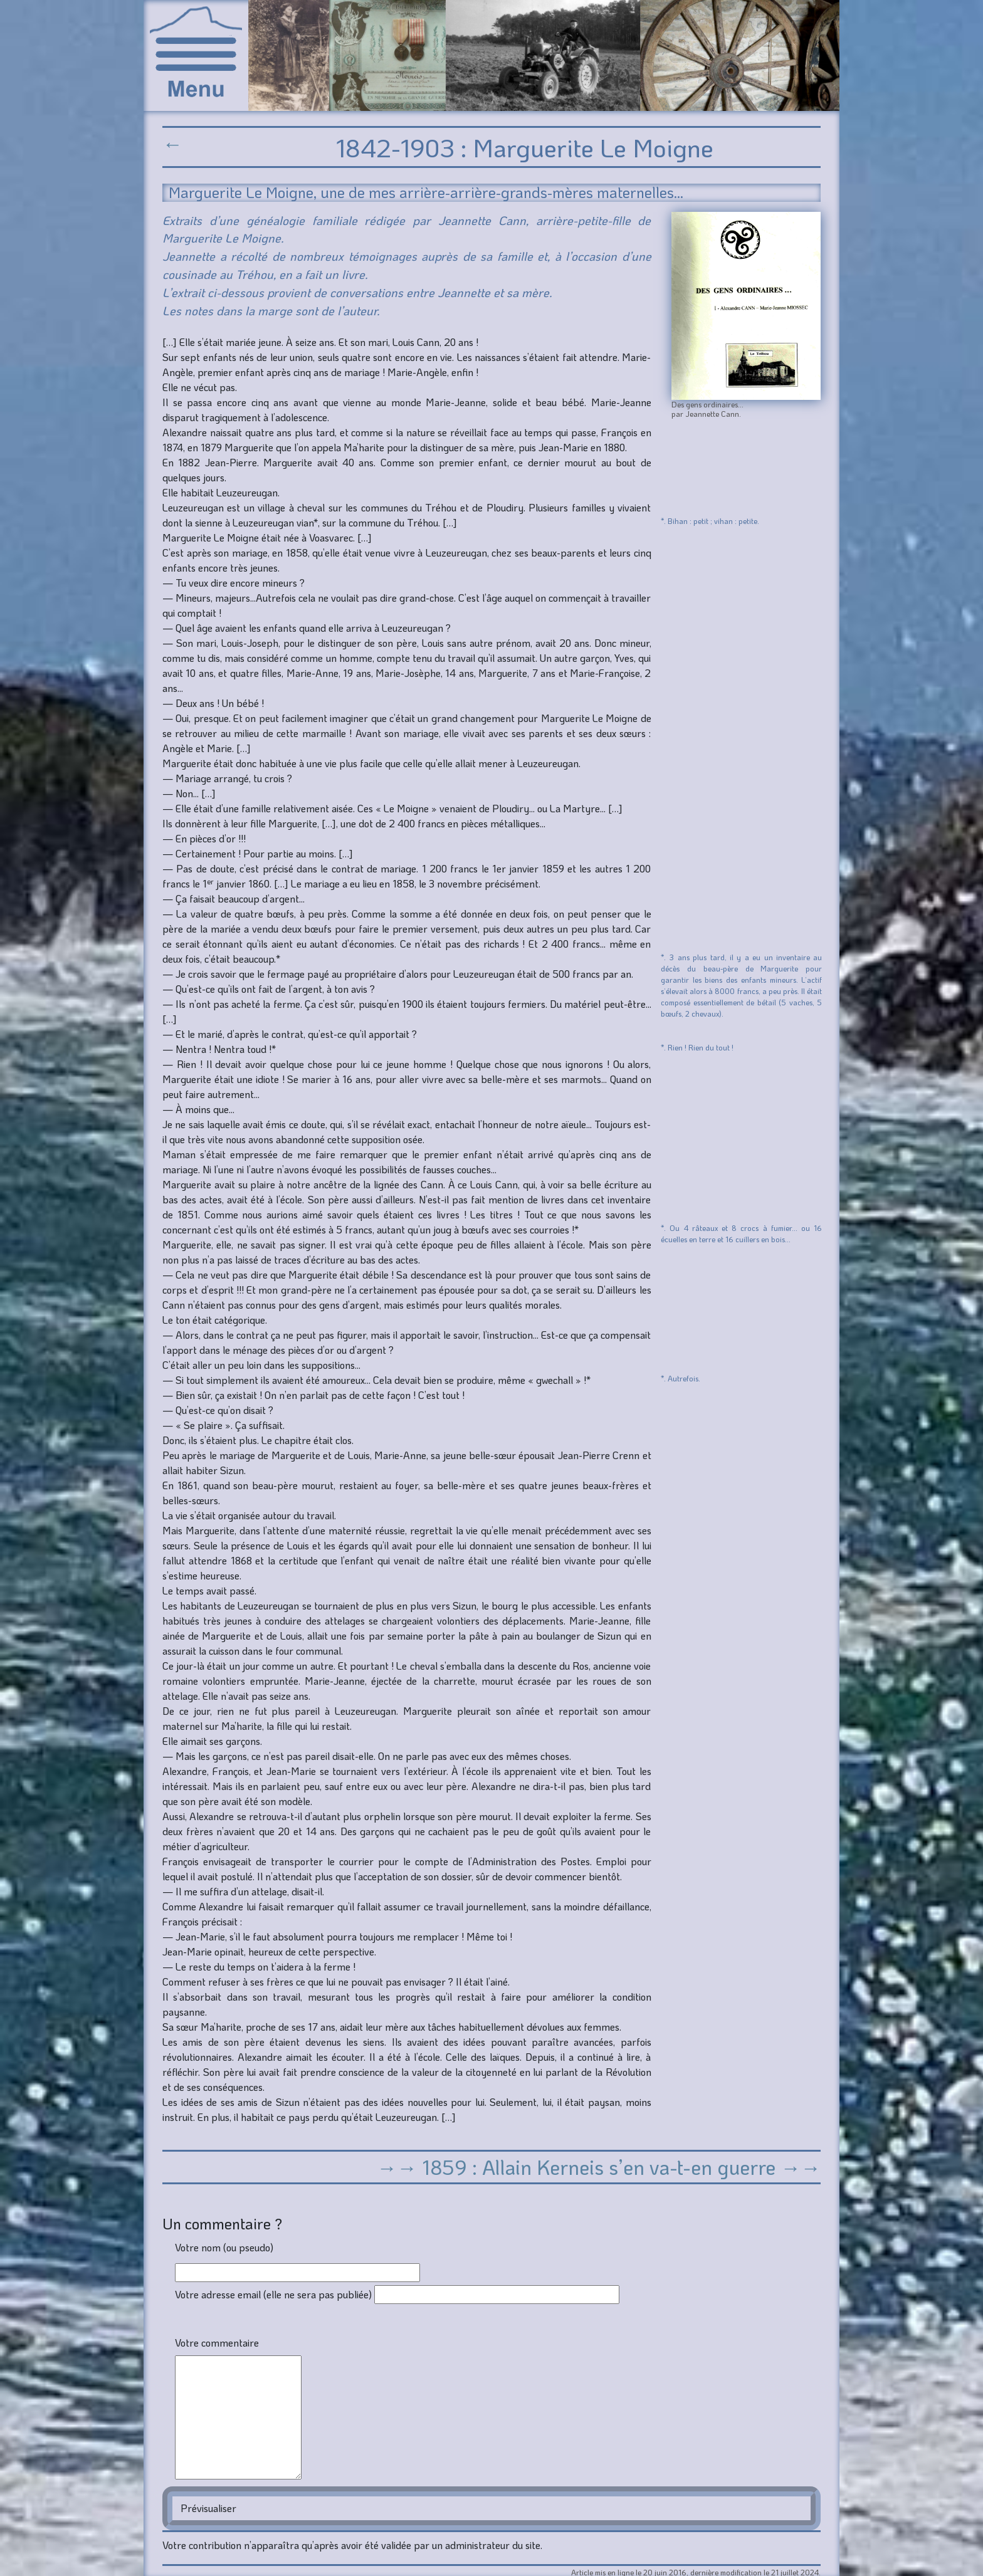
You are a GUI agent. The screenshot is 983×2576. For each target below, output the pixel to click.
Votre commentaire (217, 2342)
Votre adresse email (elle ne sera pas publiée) (273, 2294)
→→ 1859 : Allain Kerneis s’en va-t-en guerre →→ (599, 2167)
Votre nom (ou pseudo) (224, 2247)
